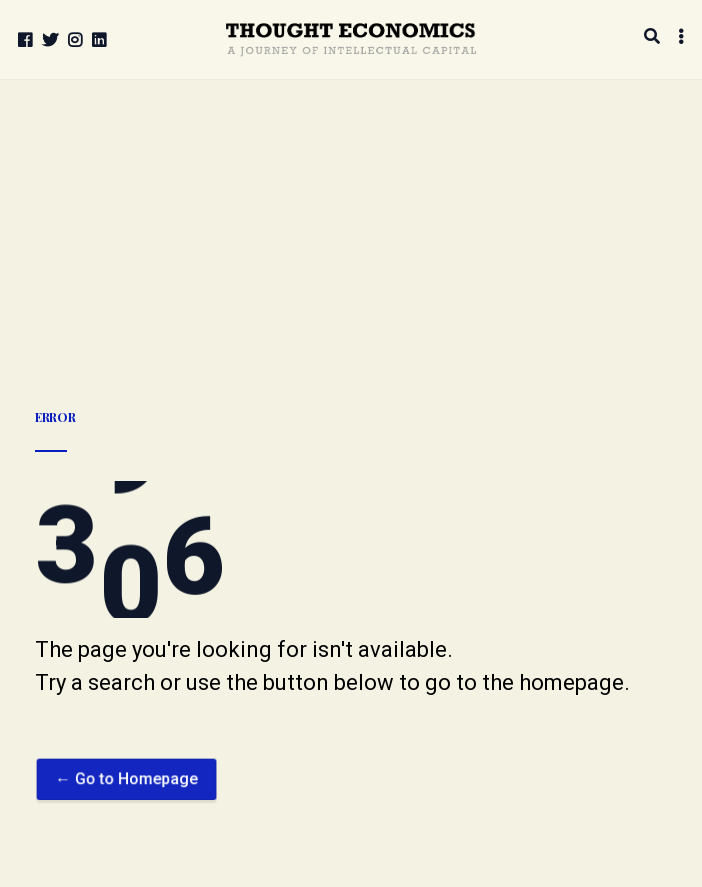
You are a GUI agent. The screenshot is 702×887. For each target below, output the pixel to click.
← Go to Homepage (126, 802)
